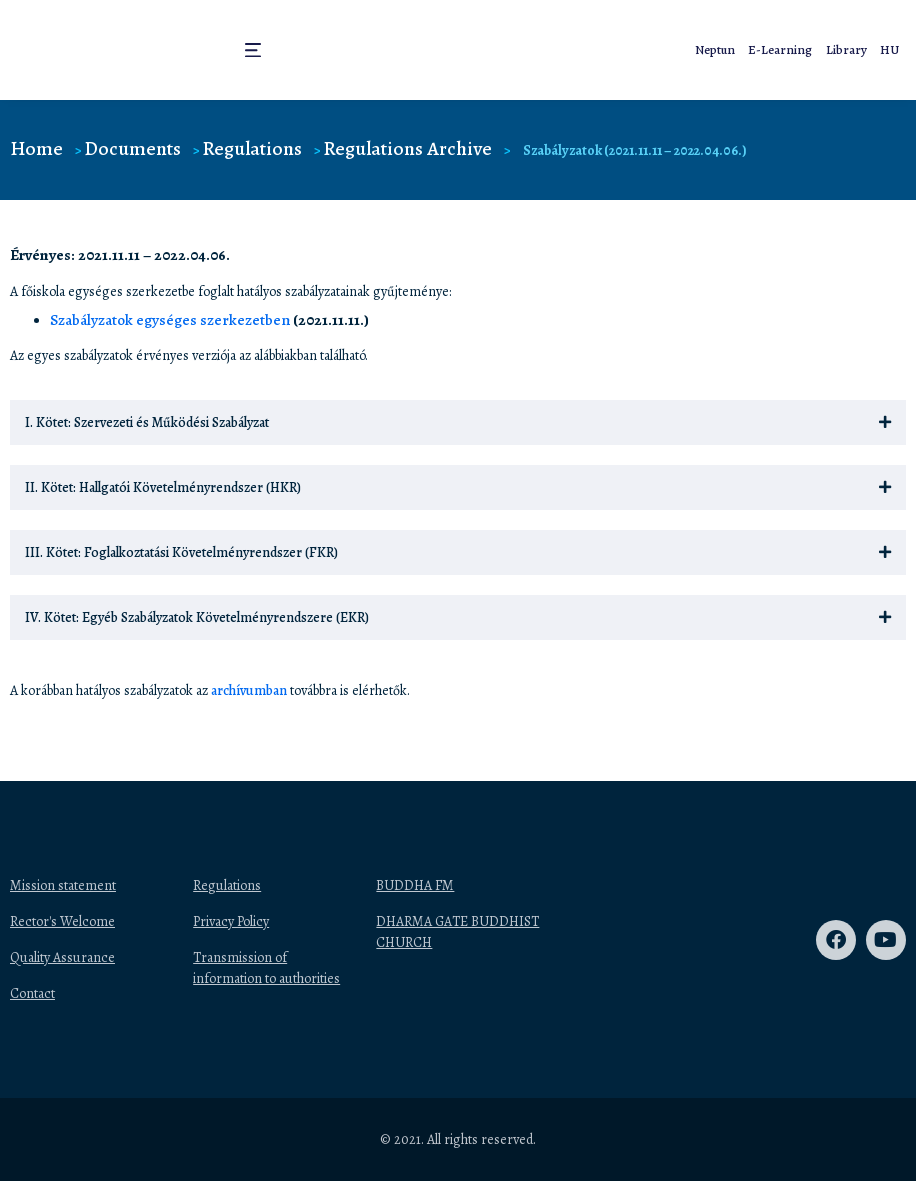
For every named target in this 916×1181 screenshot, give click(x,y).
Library (853, 49)
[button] (250, 50)
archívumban (249, 690)
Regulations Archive (407, 148)
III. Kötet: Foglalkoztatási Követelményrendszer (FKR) (181, 552)
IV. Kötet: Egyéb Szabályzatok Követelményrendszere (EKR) (197, 617)
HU (892, 49)
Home (36, 148)
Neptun (737, 49)
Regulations (252, 148)
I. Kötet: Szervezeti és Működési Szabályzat (147, 422)
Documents (132, 148)
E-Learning (795, 49)
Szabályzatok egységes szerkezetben (170, 319)
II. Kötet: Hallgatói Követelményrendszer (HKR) (163, 487)
